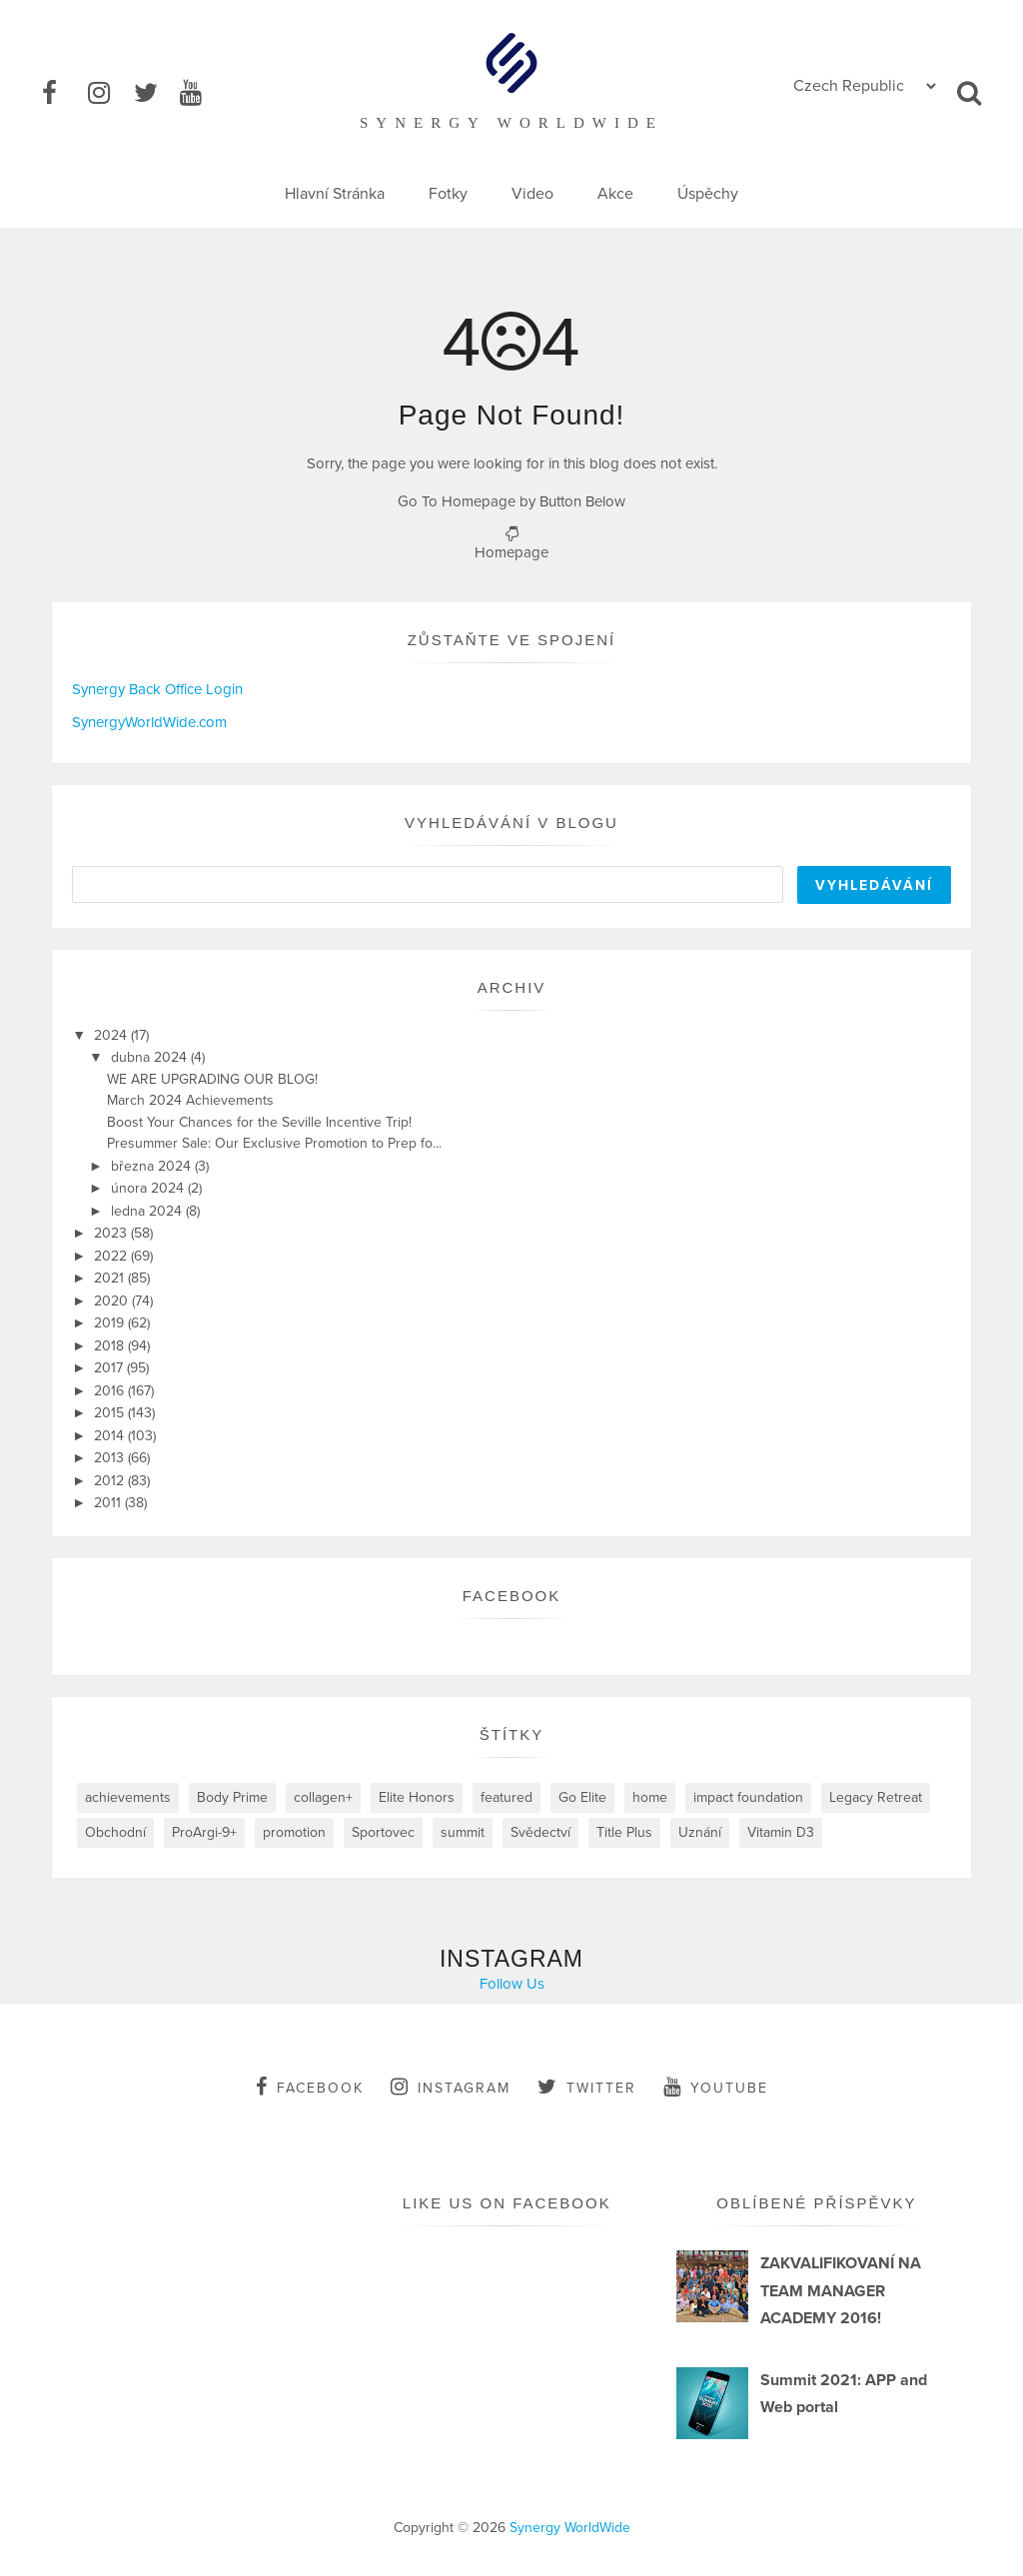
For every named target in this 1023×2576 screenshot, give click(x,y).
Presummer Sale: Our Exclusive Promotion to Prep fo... (274, 1143)
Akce (615, 194)
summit (463, 1832)
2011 (109, 1502)
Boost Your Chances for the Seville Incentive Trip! (259, 1122)
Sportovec (383, 1832)
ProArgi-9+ (204, 1832)
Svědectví (540, 1832)
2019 (111, 1322)
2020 (113, 1300)
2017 (110, 1367)
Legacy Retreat (875, 1797)
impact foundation (748, 1797)
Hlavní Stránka (335, 194)
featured (506, 1797)
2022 (112, 1256)
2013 (111, 1457)
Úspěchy (707, 194)
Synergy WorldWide (570, 2527)
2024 (112, 1035)
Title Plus (624, 1832)
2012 (111, 1480)
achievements (128, 1797)
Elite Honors (417, 1797)
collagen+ (323, 1797)
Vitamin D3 (780, 1832)
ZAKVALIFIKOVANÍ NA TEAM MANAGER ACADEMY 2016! (840, 2290)
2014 (111, 1435)
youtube (715, 2087)
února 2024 (149, 1188)
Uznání (699, 1832)
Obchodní (115, 1832)
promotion (294, 1832)
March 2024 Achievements (190, 1100)
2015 (111, 1412)
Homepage (511, 552)
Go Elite (582, 1797)
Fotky (448, 194)
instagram (451, 2087)
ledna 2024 (148, 1211)
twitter (586, 2087)
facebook (310, 2087)
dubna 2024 (151, 1057)
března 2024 (153, 1166)
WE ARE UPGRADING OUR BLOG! (212, 1079)
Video (532, 194)
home (649, 1797)
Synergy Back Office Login (157, 689)
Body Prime (232, 1797)
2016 (111, 1390)
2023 (112, 1233)
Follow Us (512, 1984)
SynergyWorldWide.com (149, 722)
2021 (111, 1278)
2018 (111, 1345)
